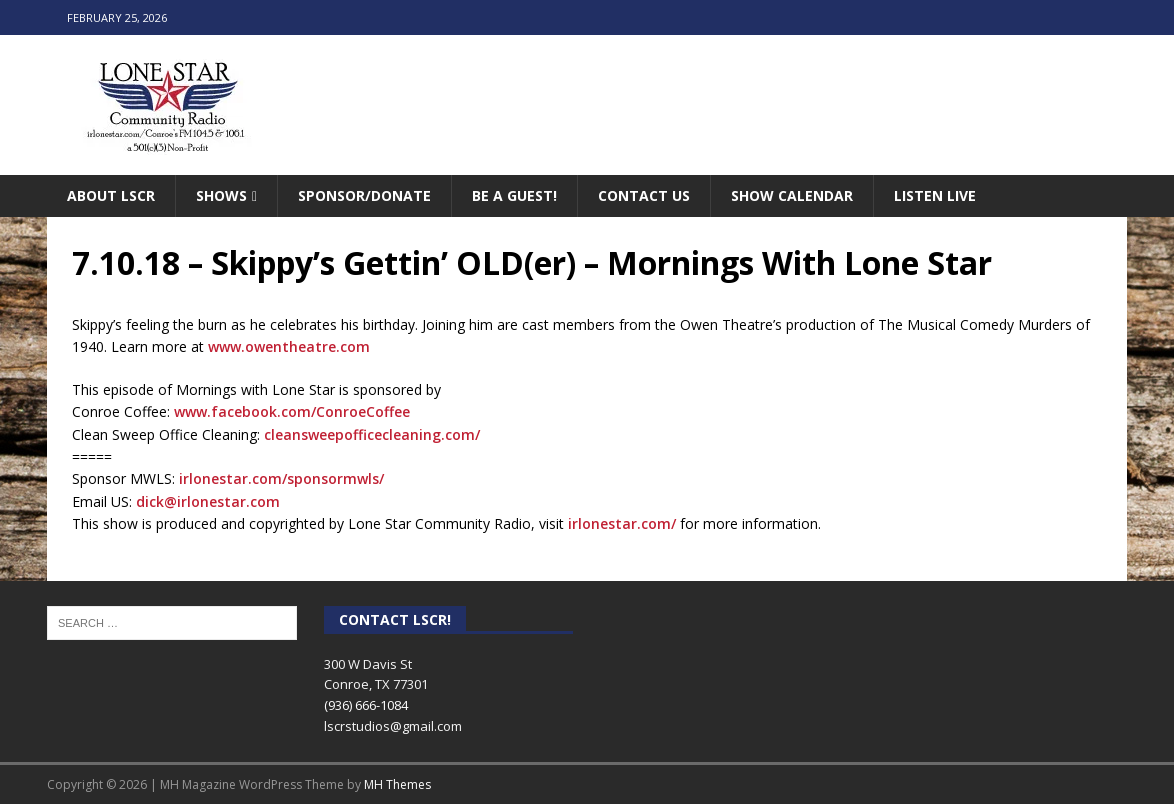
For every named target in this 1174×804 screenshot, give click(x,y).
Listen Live (935, 195)
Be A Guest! (514, 195)
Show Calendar (792, 195)
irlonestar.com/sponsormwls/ (281, 478)
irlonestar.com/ (622, 523)
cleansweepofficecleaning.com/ (372, 434)
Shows (221, 195)
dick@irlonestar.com (208, 501)
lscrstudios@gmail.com (393, 726)
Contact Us (644, 195)
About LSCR (111, 195)
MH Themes (397, 784)
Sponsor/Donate (364, 195)
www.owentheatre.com (289, 346)
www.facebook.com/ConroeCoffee (292, 411)
